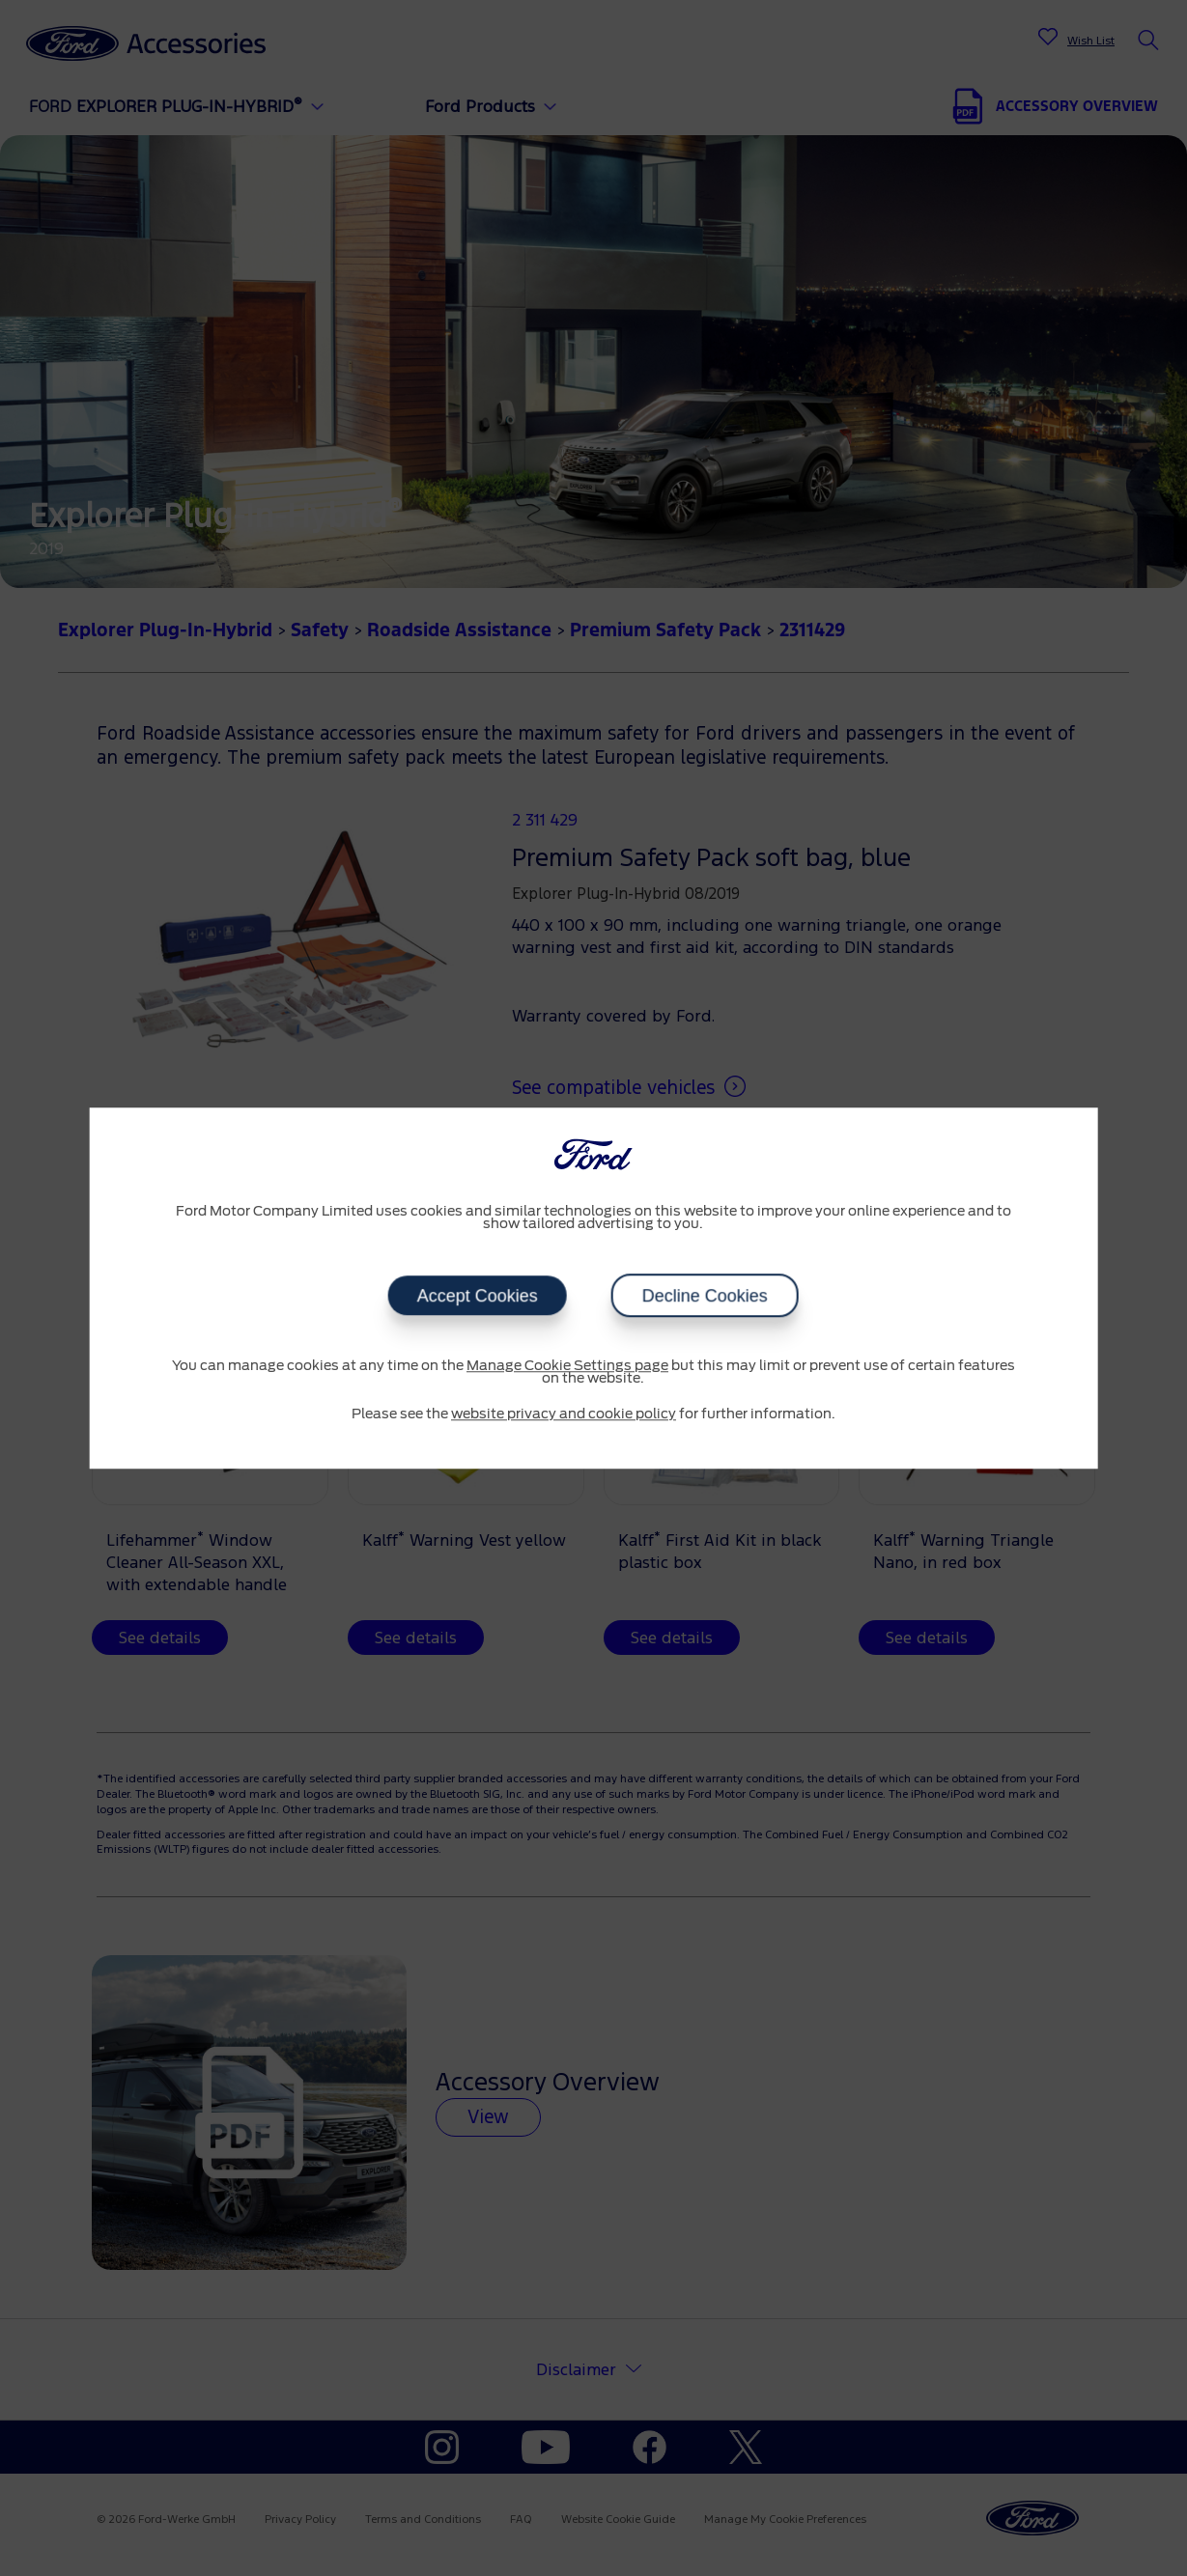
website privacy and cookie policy (563, 1414)
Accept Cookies (477, 1295)
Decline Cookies (705, 1295)
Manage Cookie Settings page (567, 1366)
